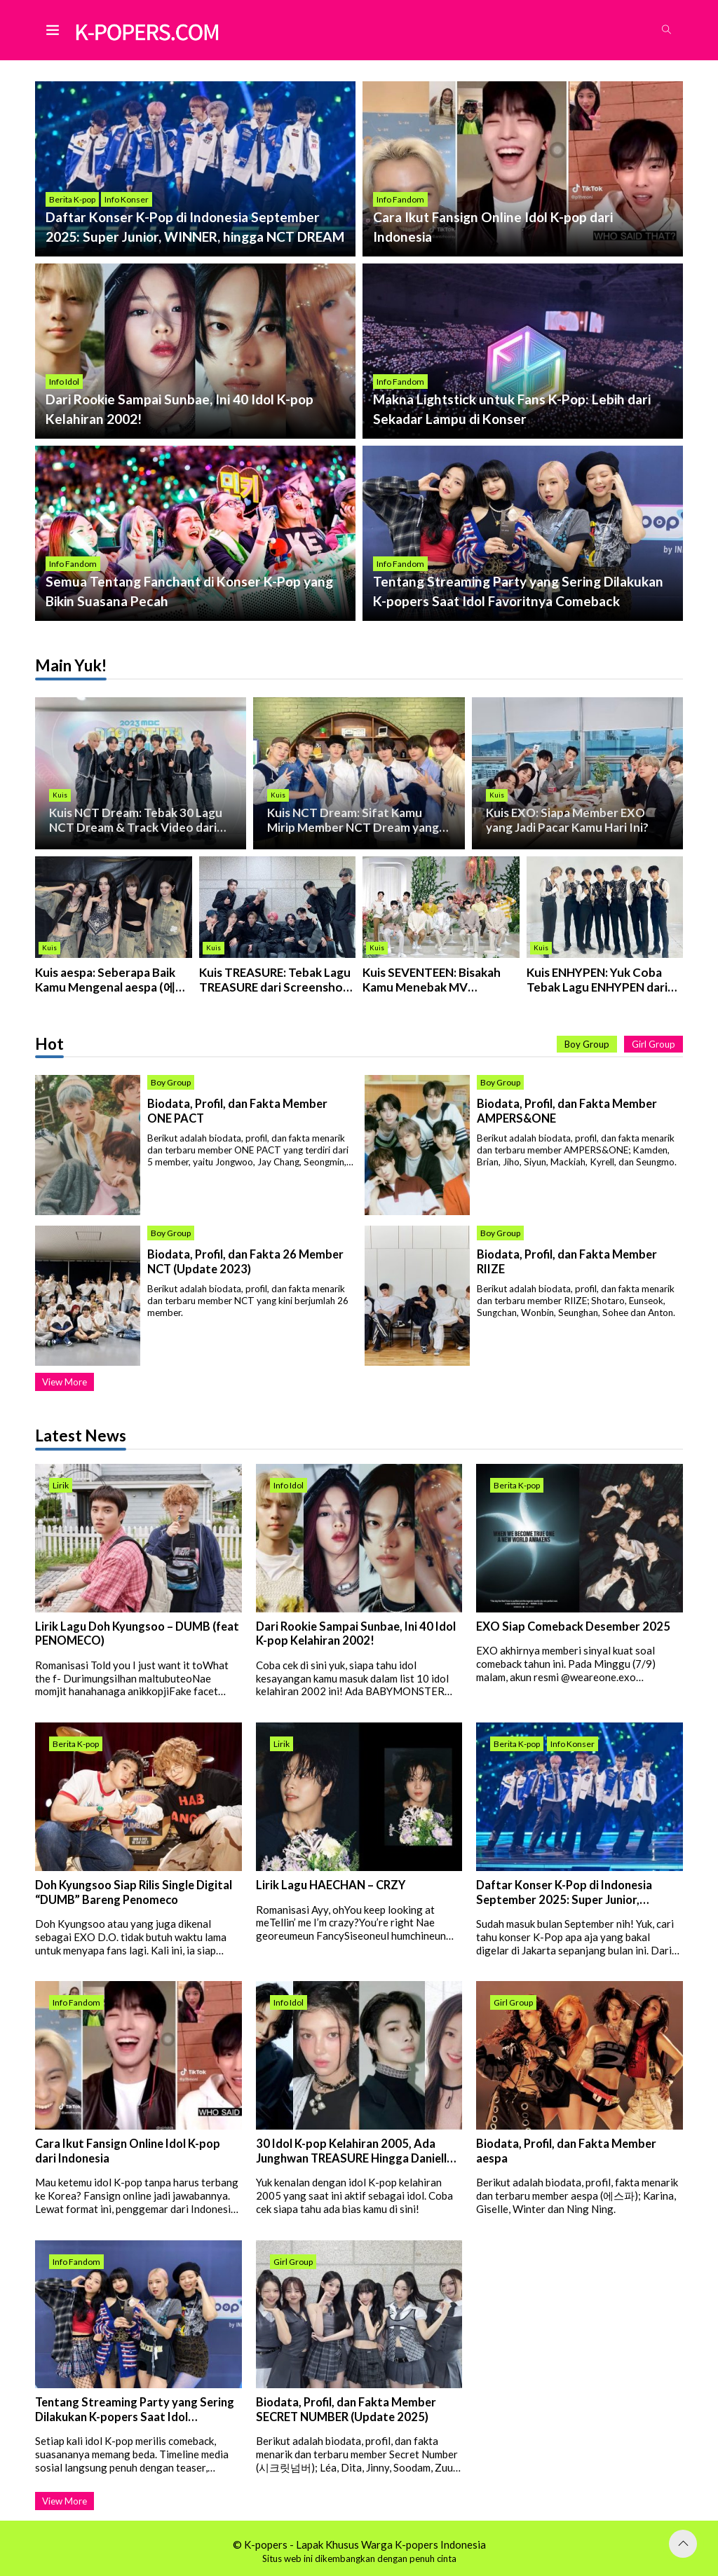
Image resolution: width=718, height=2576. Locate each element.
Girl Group (653, 1044)
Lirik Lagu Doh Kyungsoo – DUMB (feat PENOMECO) (137, 1633)
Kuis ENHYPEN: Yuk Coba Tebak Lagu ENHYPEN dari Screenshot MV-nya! (598, 980)
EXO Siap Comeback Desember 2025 (573, 1626)
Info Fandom (400, 199)
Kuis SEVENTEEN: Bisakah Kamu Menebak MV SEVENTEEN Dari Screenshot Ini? (434, 980)
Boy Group (586, 1044)
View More (64, 1382)
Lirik (61, 1486)
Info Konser (126, 199)
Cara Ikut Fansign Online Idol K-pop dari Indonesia (127, 2151)
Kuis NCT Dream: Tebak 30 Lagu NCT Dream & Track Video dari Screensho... (136, 819)
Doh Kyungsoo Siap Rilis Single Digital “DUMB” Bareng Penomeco (133, 1893)
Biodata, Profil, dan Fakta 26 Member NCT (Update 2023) (245, 1262)
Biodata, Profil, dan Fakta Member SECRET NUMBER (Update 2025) (346, 2410)
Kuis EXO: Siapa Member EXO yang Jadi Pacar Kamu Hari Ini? (567, 819)
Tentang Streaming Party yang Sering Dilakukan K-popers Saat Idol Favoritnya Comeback (134, 2410)
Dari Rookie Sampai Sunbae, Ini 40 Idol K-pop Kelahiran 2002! (356, 1633)
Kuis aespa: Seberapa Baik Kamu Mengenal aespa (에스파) (112, 980)
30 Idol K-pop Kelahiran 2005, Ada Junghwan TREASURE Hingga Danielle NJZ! (354, 2151)
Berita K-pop (72, 199)
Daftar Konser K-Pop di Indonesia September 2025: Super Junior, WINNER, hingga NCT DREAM (564, 1893)
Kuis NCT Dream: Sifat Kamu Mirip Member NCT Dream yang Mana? (354, 819)
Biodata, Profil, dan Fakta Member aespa (566, 2151)
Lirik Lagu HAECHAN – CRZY (330, 1886)
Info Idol (64, 381)
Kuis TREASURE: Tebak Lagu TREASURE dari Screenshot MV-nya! (276, 980)
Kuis (60, 794)
